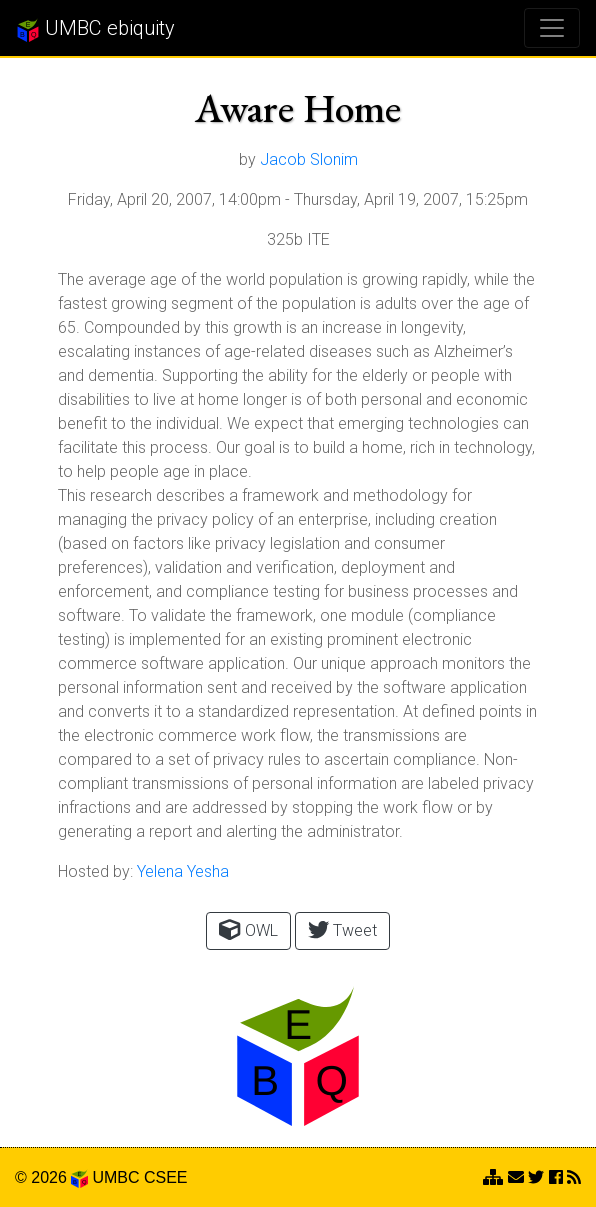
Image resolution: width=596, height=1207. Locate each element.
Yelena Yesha (183, 871)
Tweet (342, 929)
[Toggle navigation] (552, 28)
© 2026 (51, 1177)
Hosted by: (95, 871)
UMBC (115, 1177)
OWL (248, 929)
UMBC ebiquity (95, 29)
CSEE (166, 1177)
